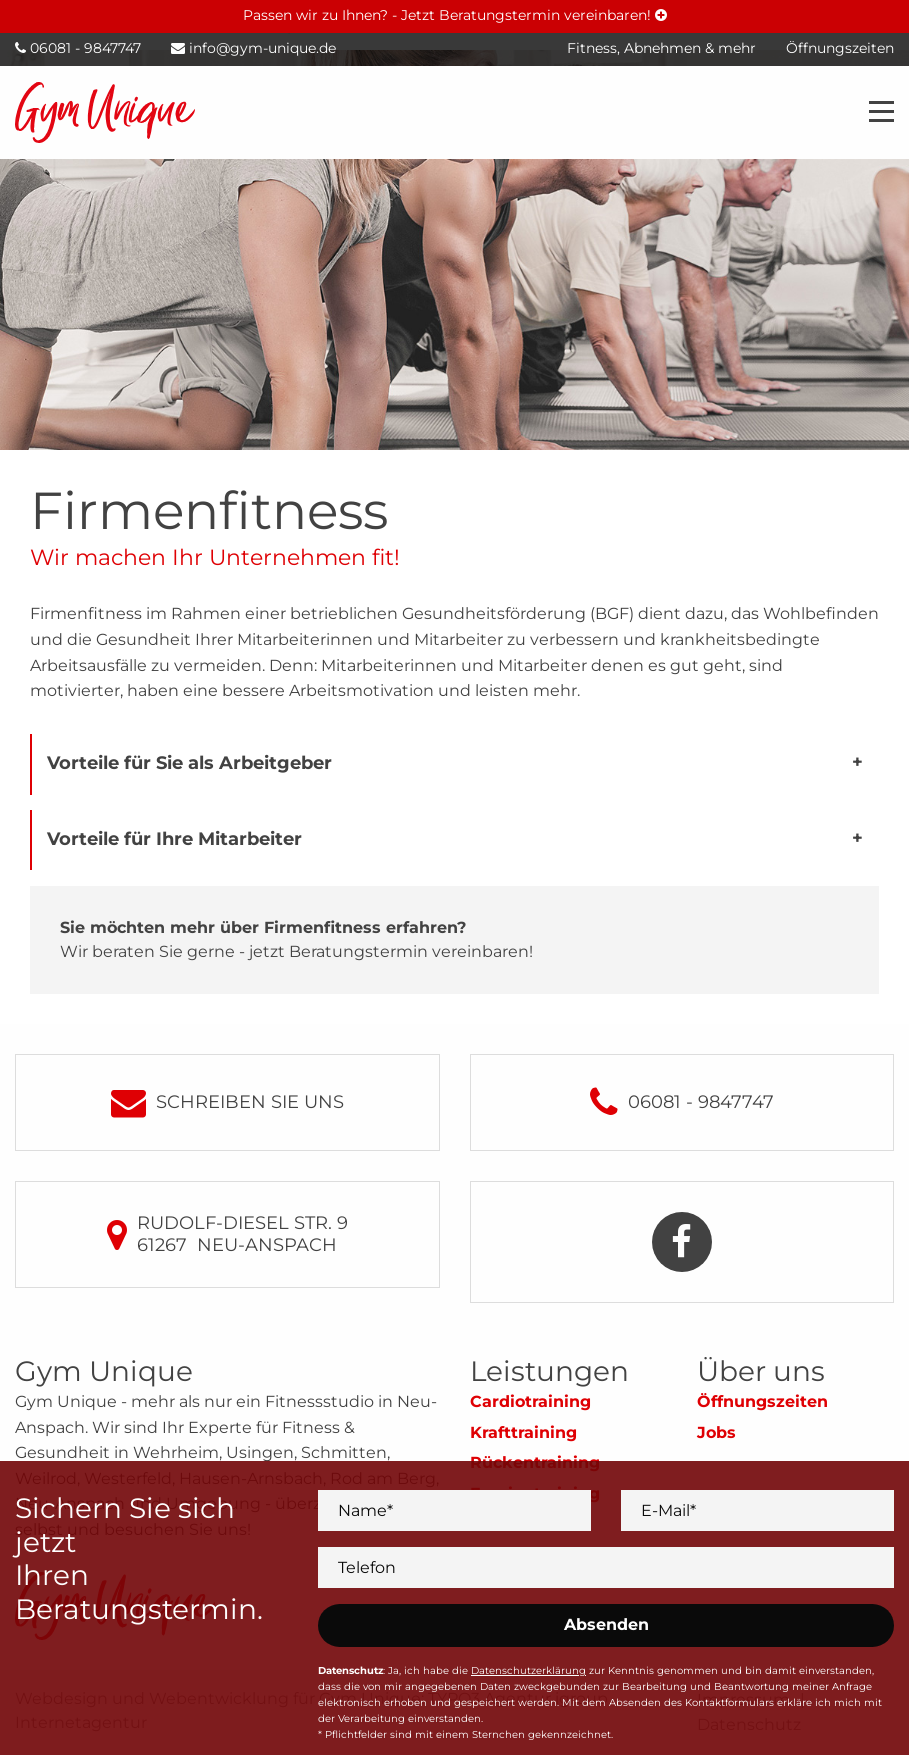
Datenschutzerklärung (528, 1670)
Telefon (367, 1566)
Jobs (716, 1432)
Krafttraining (523, 1432)
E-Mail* (668, 1509)
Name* (365, 1509)
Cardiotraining (530, 1401)
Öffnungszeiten (762, 1401)
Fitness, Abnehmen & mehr (661, 48)
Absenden (606, 1624)
